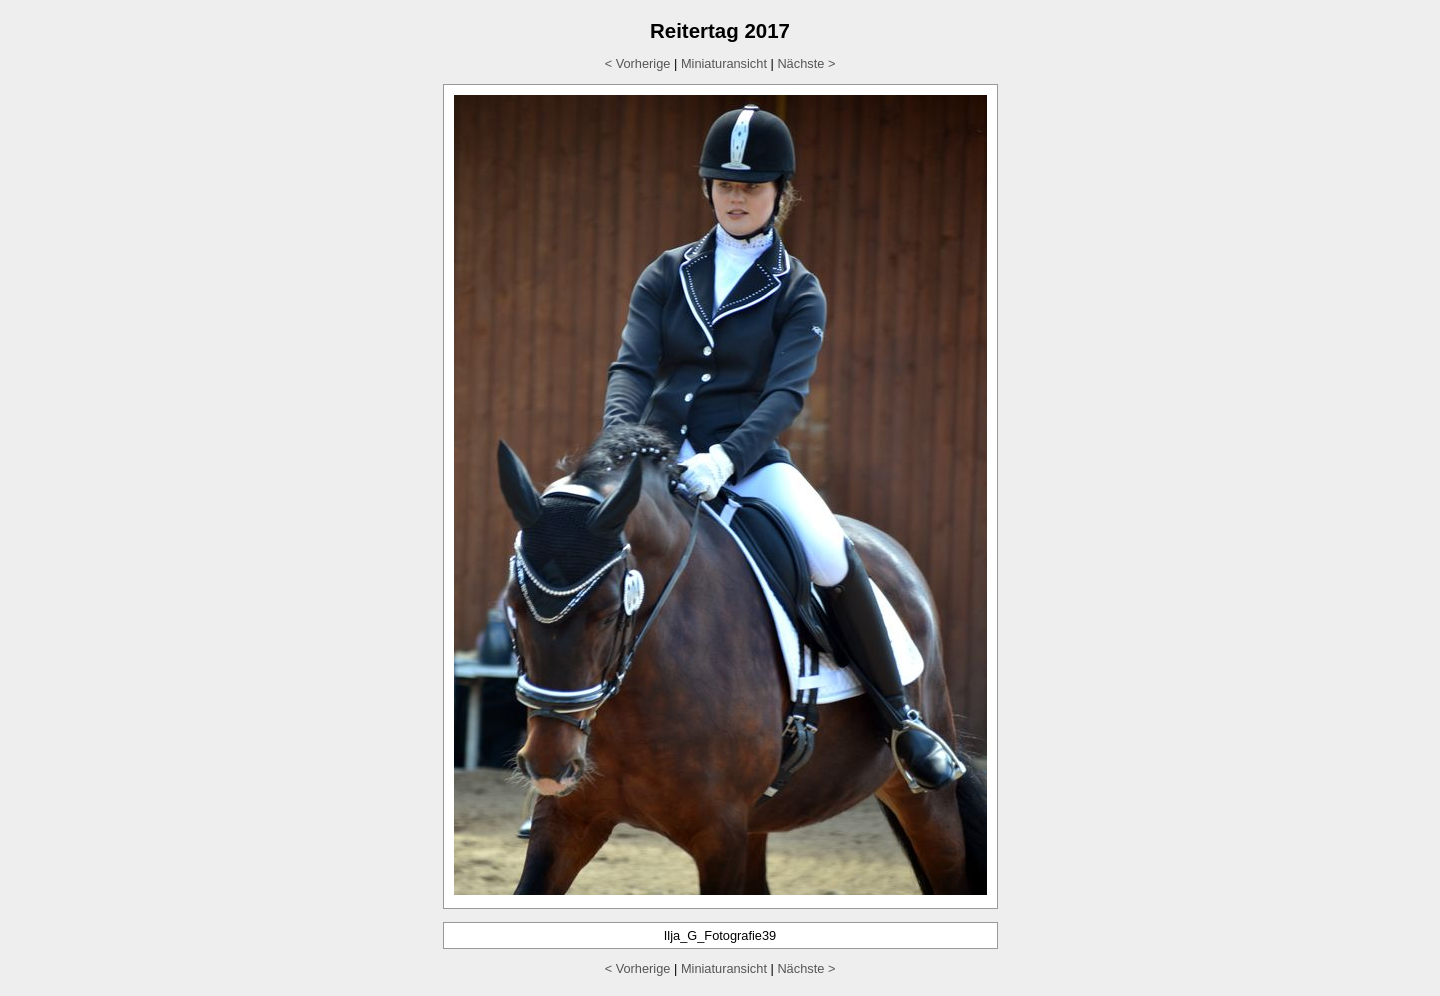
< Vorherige (638, 63)
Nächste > (806, 63)
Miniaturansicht (724, 63)
